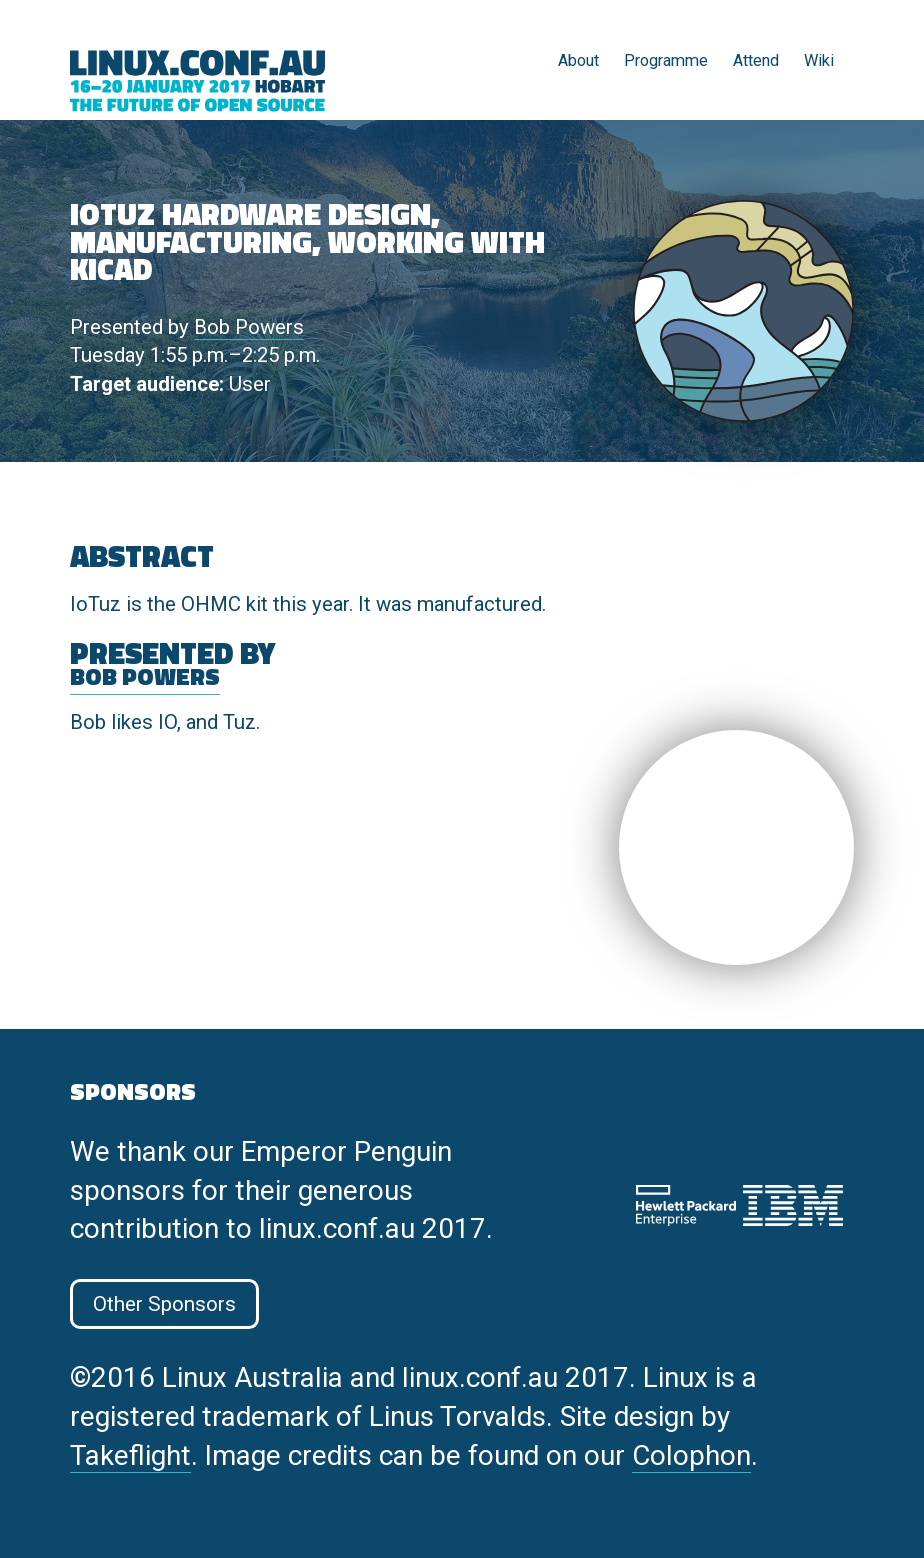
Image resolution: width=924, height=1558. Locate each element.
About (578, 60)
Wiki (819, 60)
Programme (666, 60)
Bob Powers (249, 327)
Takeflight (130, 1455)
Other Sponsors (164, 1304)
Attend (756, 60)
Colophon (691, 1455)
